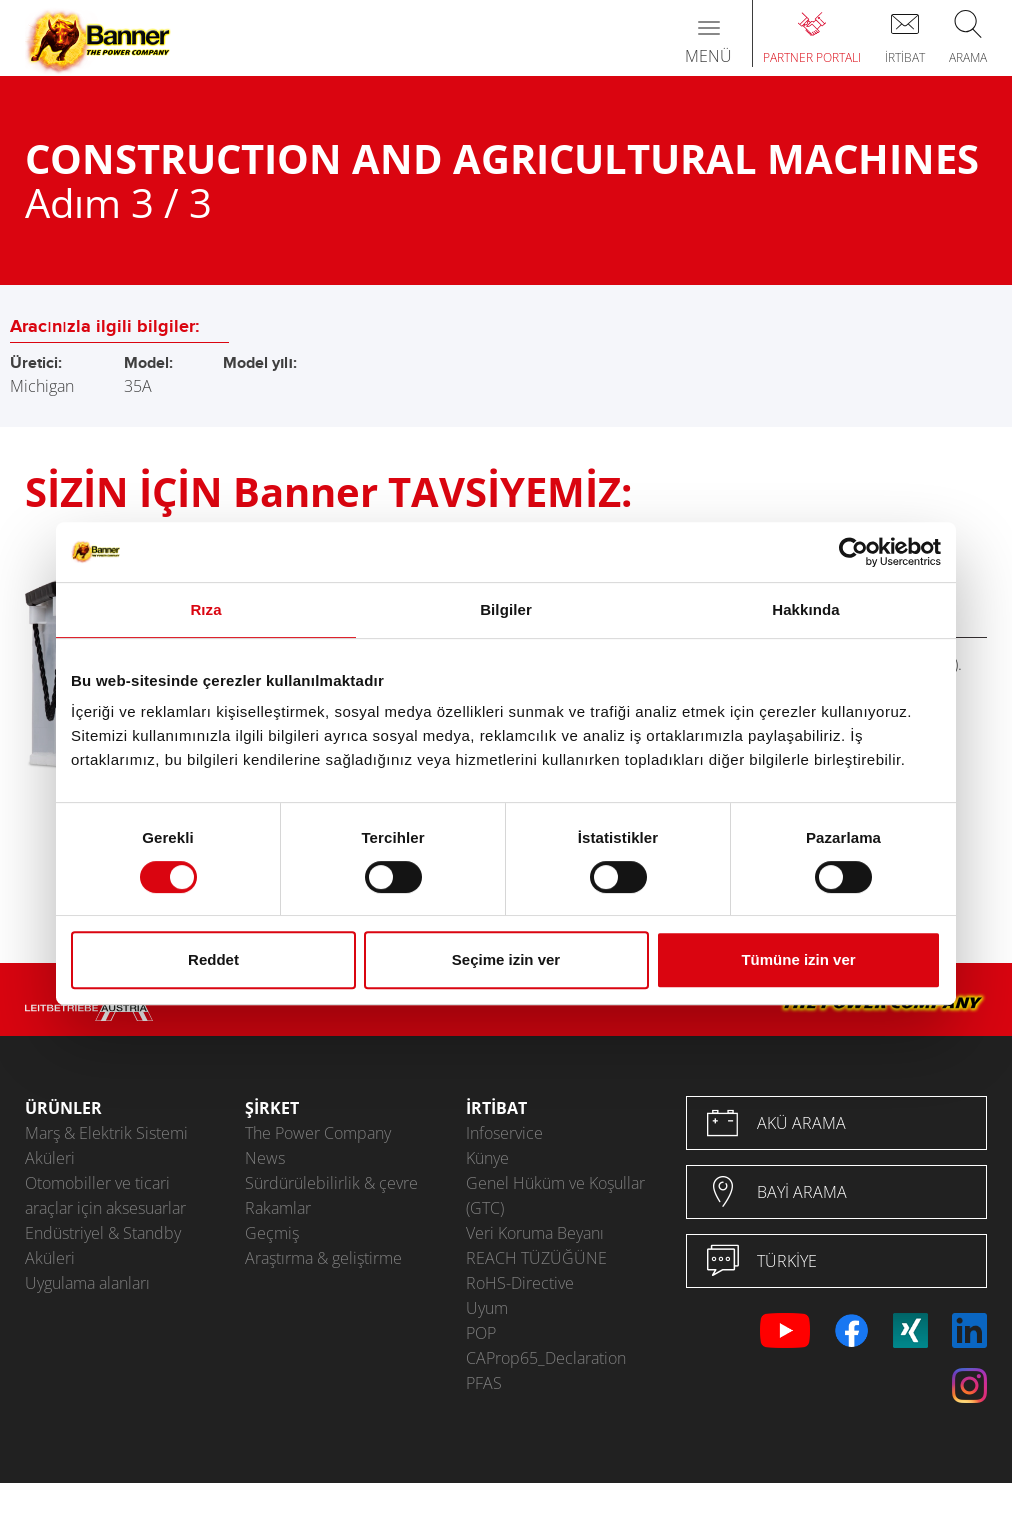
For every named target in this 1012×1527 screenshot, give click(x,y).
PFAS (484, 1383)
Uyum (487, 1308)
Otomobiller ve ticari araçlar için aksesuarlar (105, 1195)
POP (481, 1333)
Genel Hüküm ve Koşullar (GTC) (555, 1195)
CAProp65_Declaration (546, 1358)
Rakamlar (278, 1208)
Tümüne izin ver (798, 959)
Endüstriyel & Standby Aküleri (103, 1245)
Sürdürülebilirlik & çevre (331, 1183)
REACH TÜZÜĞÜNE (536, 1258)
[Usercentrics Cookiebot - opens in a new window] (853, 552)
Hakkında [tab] (806, 609)
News (265, 1158)
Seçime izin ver (506, 959)
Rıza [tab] (205, 609)
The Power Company (318, 1133)
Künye (487, 1158)
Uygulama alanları (87, 1283)
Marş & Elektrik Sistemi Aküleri (106, 1145)
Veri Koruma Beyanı (535, 1233)
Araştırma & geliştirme (323, 1258)
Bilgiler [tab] (506, 609)
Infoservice (504, 1133)
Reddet (213, 959)
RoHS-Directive (520, 1283)
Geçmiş (272, 1233)
